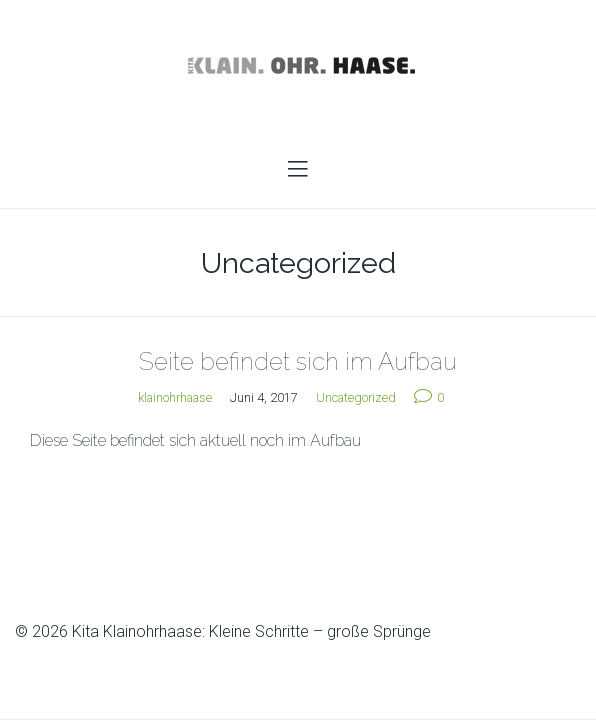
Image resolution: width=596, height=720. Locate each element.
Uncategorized (356, 397)
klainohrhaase (175, 397)
